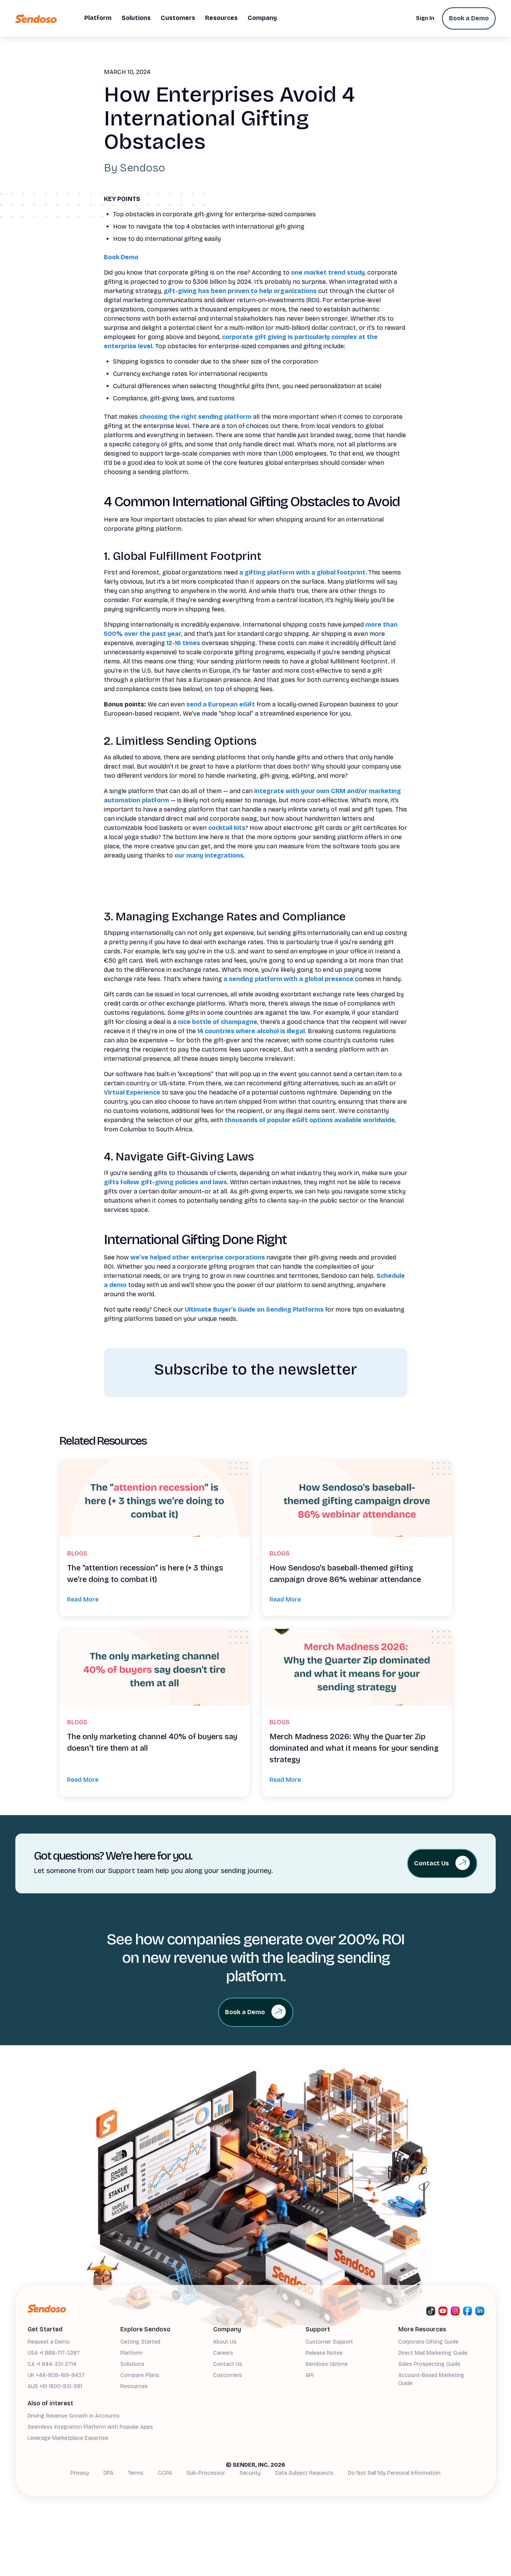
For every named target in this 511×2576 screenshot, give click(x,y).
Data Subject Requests (304, 2473)
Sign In (425, 18)
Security (250, 2473)
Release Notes (324, 2353)
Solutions (132, 2364)
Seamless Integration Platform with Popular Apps (90, 2427)
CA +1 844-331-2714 (52, 2364)
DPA (108, 2473)
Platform (131, 2353)
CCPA (165, 2473)
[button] (98, 18)
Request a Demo (49, 2342)
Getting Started (140, 2342)
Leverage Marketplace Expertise (68, 2438)
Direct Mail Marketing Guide (432, 2353)
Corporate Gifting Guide (428, 2342)
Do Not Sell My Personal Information (394, 2473)
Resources (134, 2386)
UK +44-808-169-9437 (56, 2375)
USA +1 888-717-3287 (54, 2353)
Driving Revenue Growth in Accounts (74, 2416)
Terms (135, 2473)
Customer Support (329, 2342)
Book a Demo (469, 18)
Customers (227, 2375)
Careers (223, 2353)
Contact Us (227, 2364)
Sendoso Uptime (327, 2364)
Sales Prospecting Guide (429, 2364)
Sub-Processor (206, 2473)
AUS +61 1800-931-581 (55, 2386)
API (310, 2375)
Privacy (80, 2473)
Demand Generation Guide (61, 2450)
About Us (225, 2342)
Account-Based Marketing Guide (431, 2379)
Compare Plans (139, 2375)
